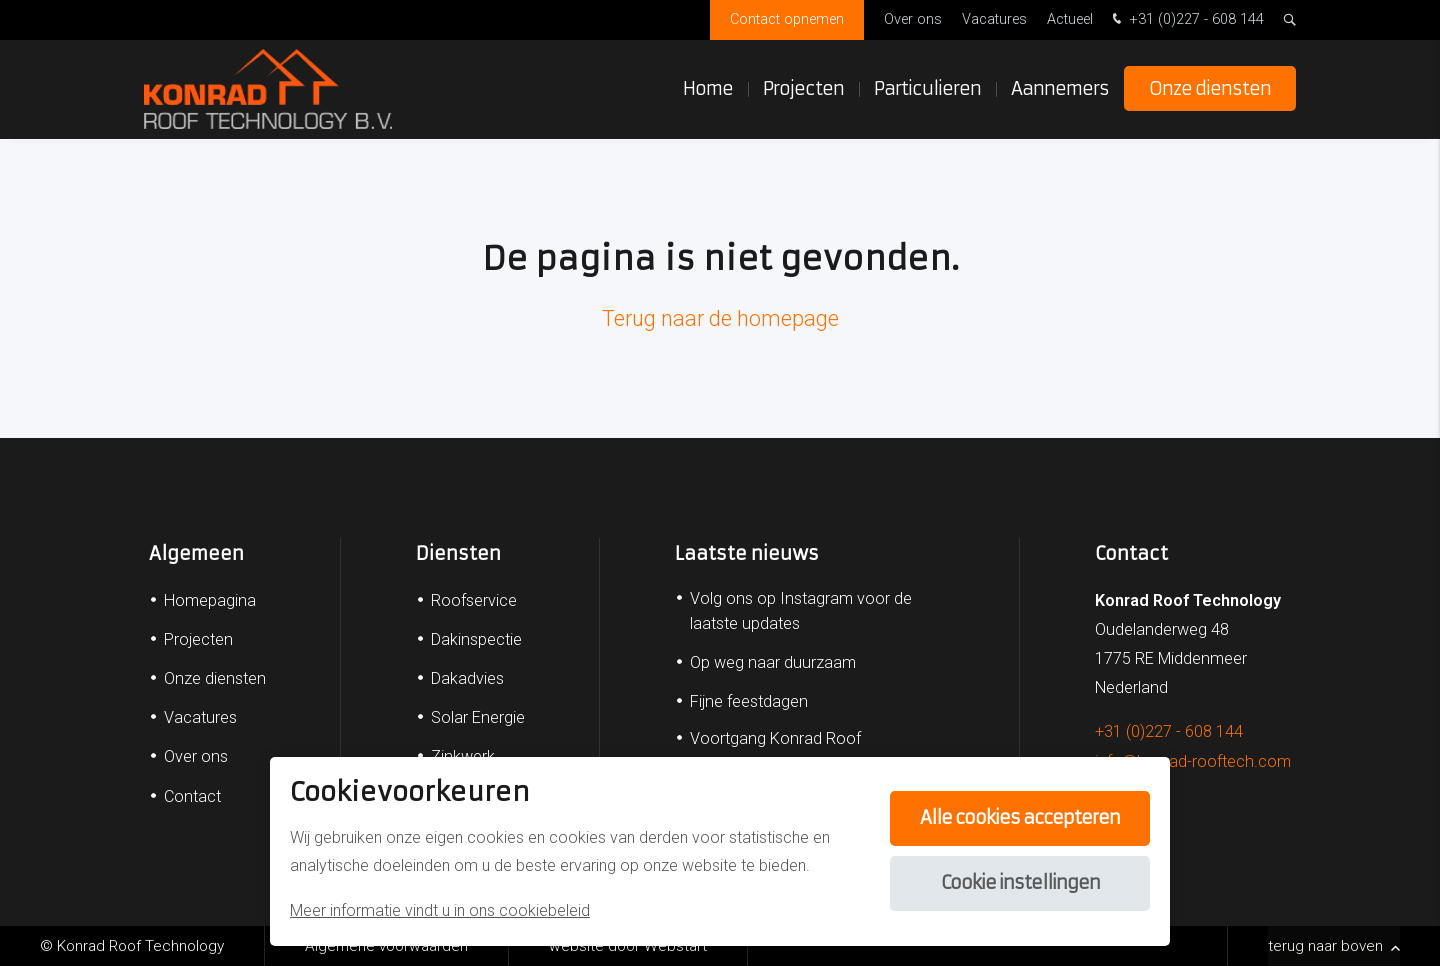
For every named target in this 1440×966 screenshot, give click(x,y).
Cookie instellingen (1018, 883)
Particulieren (927, 89)
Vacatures (994, 19)
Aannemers (1060, 89)
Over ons (913, 19)
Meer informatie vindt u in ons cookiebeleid (440, 910)
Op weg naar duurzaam (773, 662)
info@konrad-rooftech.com (1193, 761)
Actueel (1070, 19)
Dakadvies (467, 678)
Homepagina (210, 600)
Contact (192, 796)
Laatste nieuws (747, 553)
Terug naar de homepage (720, 318)
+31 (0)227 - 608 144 (1186, 20)
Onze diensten (1210, 89)
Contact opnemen (787, 19)
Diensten (458, 553)
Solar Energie (478, 717)
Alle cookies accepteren (1018, 818)
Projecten (803, 89)
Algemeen (196, 553)
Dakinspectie (476, 639)
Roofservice (474, 600)
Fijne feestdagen (749, 701)
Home (708, 89)
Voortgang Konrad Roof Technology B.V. (775, 751)
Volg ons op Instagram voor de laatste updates (801, 611)
